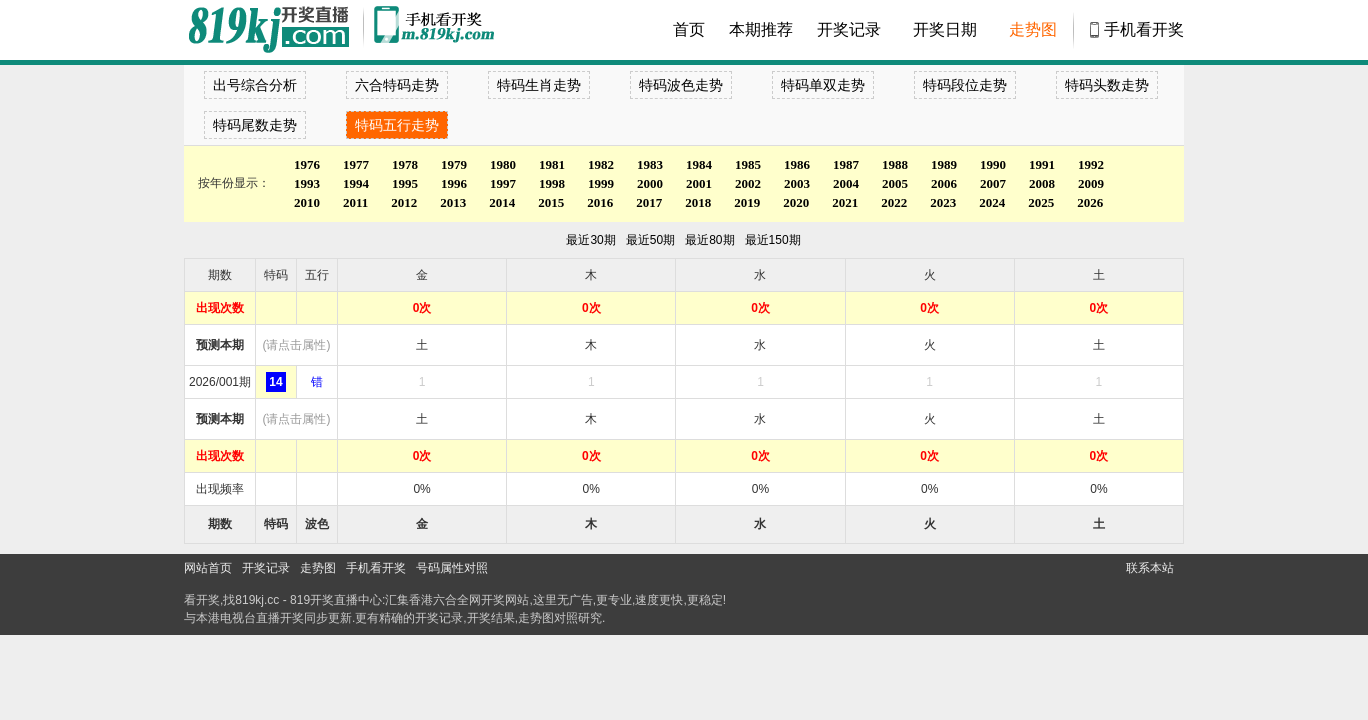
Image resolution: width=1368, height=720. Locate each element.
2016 (600, 202)
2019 (747, 202)
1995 (405, 183)
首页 (689, 29)
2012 (404, 202)
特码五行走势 (397, 125)
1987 (846, 164)
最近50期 (650, 240)
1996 (454, 183)
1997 (503, 183)
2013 (453, 202)
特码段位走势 (965, 85)
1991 (1042, 164)
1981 (552, 164)
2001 (699, 183)
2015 (551, 202)
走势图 (1033, 29)
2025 (1041, 202)
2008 (1042, 183)
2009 (1091, 183)
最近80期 (709, 240)
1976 (307, 164)
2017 (649, 202)
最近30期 (590, 240)
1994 (356, 183)
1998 (552, 183)
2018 (698, 202)
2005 (895, 183)
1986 (797, 164)
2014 (502, 202)
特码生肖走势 (539, 85)
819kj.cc (257, 600)
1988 (895, 164)
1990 (993, 164)
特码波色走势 (681, 85)
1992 (1091, 164)
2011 (355, 202)
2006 (944, 183)
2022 (894, 202)
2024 (992, 202)
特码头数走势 (1107, 85)
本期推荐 (761, 29)
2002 (748, 183)
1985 (748, 164)
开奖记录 (849, 29)
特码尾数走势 (255, 125)
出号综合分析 (255, 85)
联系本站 (1150, 568)
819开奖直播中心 (336, 600)
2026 (1090, 202)
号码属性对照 (452, 568)
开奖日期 (945, 29)
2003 (797, 183)
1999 (601, 183)
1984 (699, 164)
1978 (405, 164)
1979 (454, 164)
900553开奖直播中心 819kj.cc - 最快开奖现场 (274, 30)
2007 (993, 183)
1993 (307, 183)
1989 (944, 164)
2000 (650, 183)
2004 (846, 183)
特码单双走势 (823, 85)
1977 (356, 164)
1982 (601, 164)
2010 (307, 202)
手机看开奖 (1144, 29)
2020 (796, 202)
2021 (845, 202)
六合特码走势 (397, 85)
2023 (943, 202)
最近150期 (773, 240)
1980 (503, 164)
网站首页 (208, 568)
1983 (650, 164)
